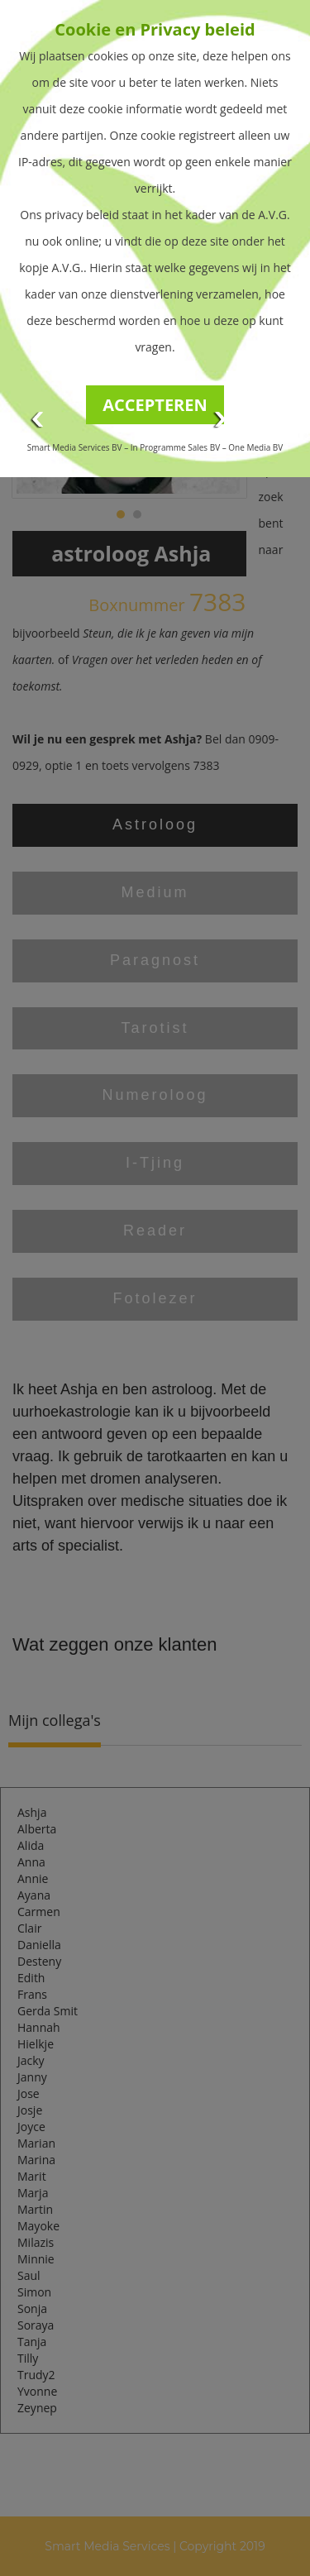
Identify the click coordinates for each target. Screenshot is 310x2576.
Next (220, 420)
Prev (38, 420)
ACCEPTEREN (155, 405)
